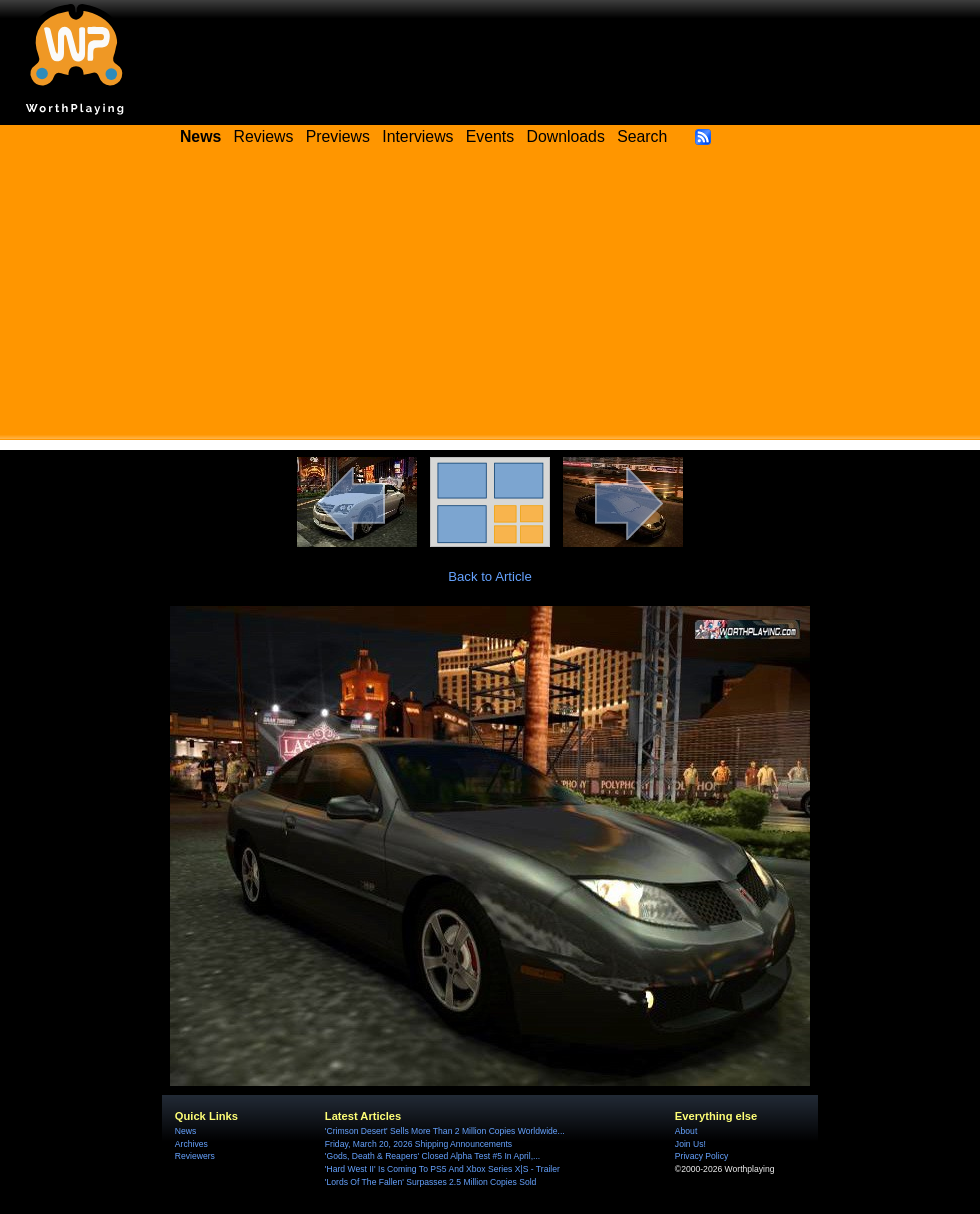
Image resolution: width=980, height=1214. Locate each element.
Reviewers (195, 1156)
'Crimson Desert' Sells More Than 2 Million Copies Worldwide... (445, 1131)
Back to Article (490, 576)
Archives (191, 1144)
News (185, 1131)
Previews (338, 136)
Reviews (264, 136)
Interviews (417, 136)
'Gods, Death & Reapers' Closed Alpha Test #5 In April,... (432, 1156)
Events (490, 136)
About (686, 1131)
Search (642, 136)
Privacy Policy (701, 1156)
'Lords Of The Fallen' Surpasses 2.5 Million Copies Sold (430, 1182)
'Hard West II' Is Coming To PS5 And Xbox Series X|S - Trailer (442, 1169)
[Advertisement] (490, 300)
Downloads (566, 136)
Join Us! (690, 1144)
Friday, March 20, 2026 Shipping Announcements (418, 1144)
